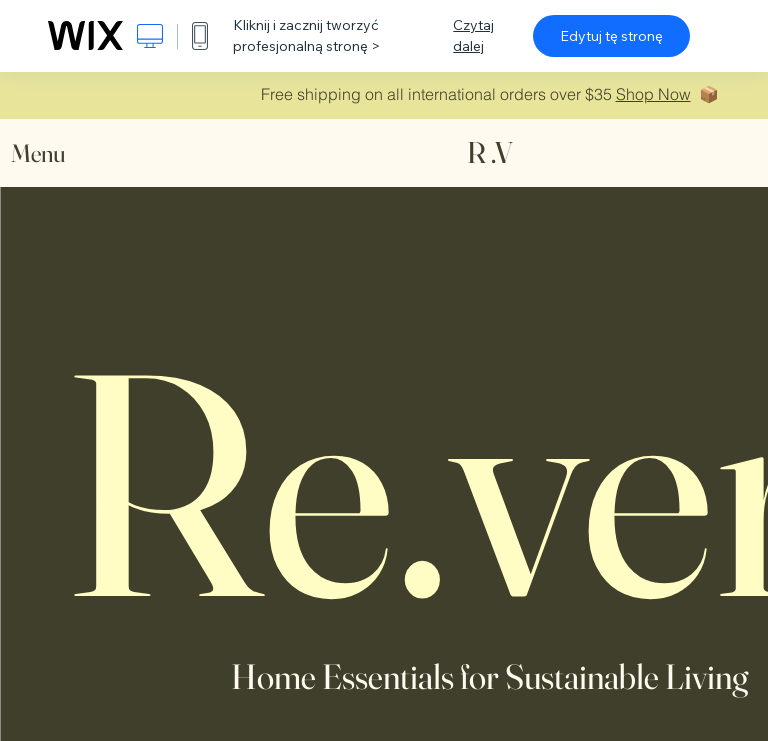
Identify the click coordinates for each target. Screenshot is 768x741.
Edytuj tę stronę (611, 36)
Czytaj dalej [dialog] (473, 35)
